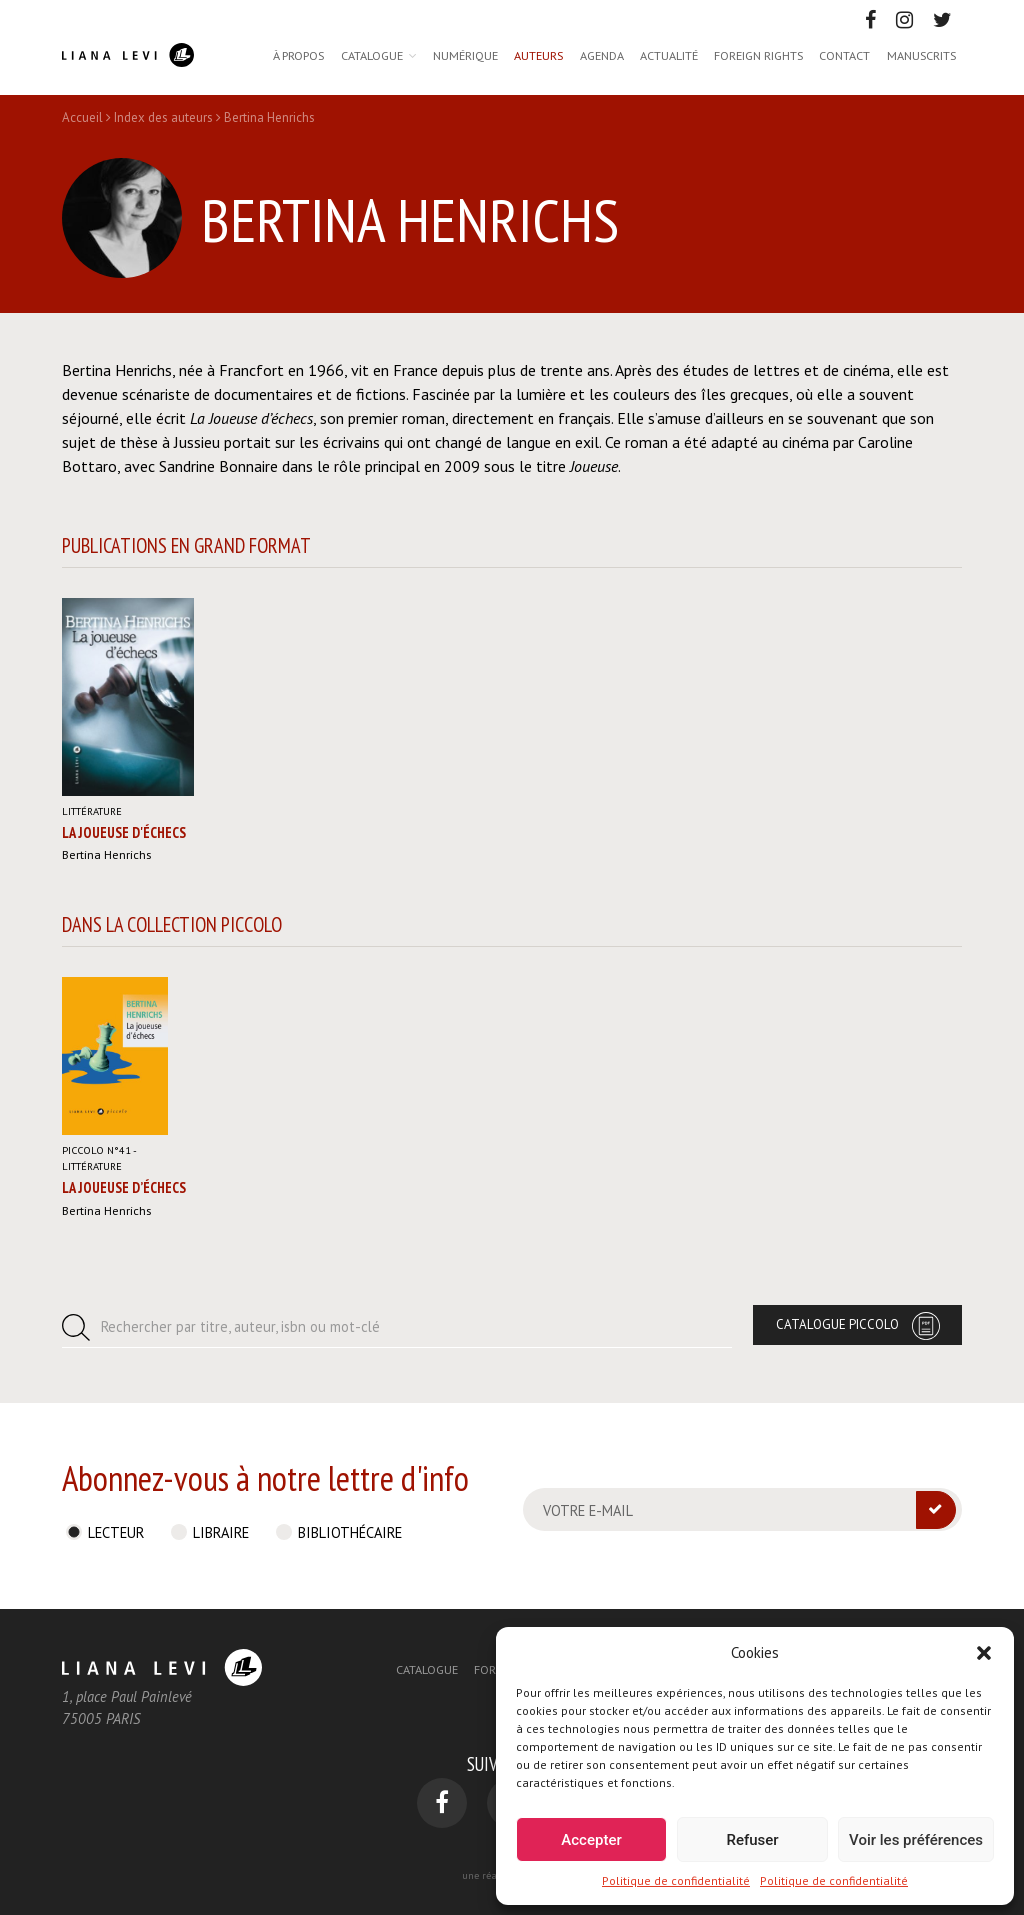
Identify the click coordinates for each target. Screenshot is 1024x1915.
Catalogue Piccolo (837, 1324)
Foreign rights (758, 55)
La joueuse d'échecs (124, 832)
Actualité (669, 55)
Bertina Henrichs (106, 854)
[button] (984, 1653)
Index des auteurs (163, 117)
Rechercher (240, 1326)
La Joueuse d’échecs (124, 1187)
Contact (844, 55)
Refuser (752, 1840)
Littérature (92, 811)
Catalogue (372, 55)
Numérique (465, 55)
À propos (298, 55)
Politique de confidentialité (676, 1880)
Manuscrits (921, 55)
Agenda (602, 55)
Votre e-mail (588, 1510)
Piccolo (96, 1150)
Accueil (82, 117)
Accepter (591, 1840)
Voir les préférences (916, 1840)
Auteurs (538, 55)
